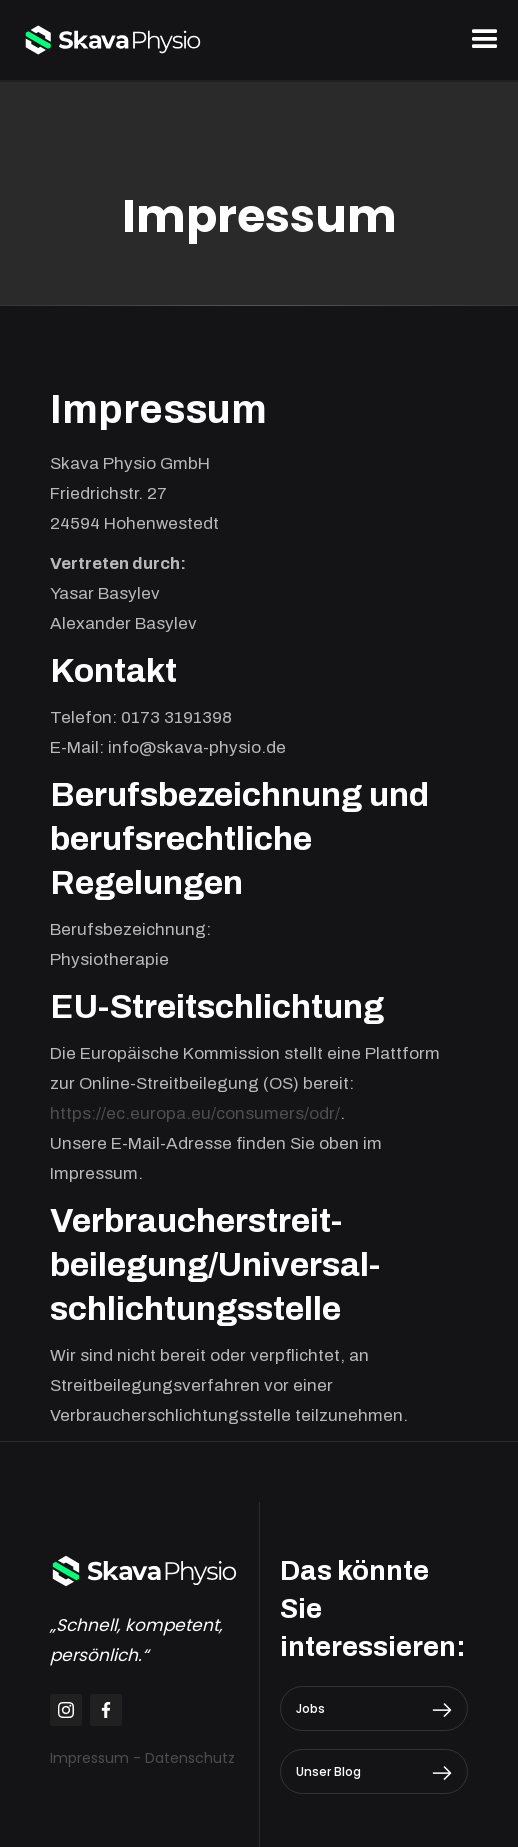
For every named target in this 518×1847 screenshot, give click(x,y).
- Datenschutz (184, 1758)
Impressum (89, 1758)
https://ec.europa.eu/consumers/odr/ (195, 1113)
